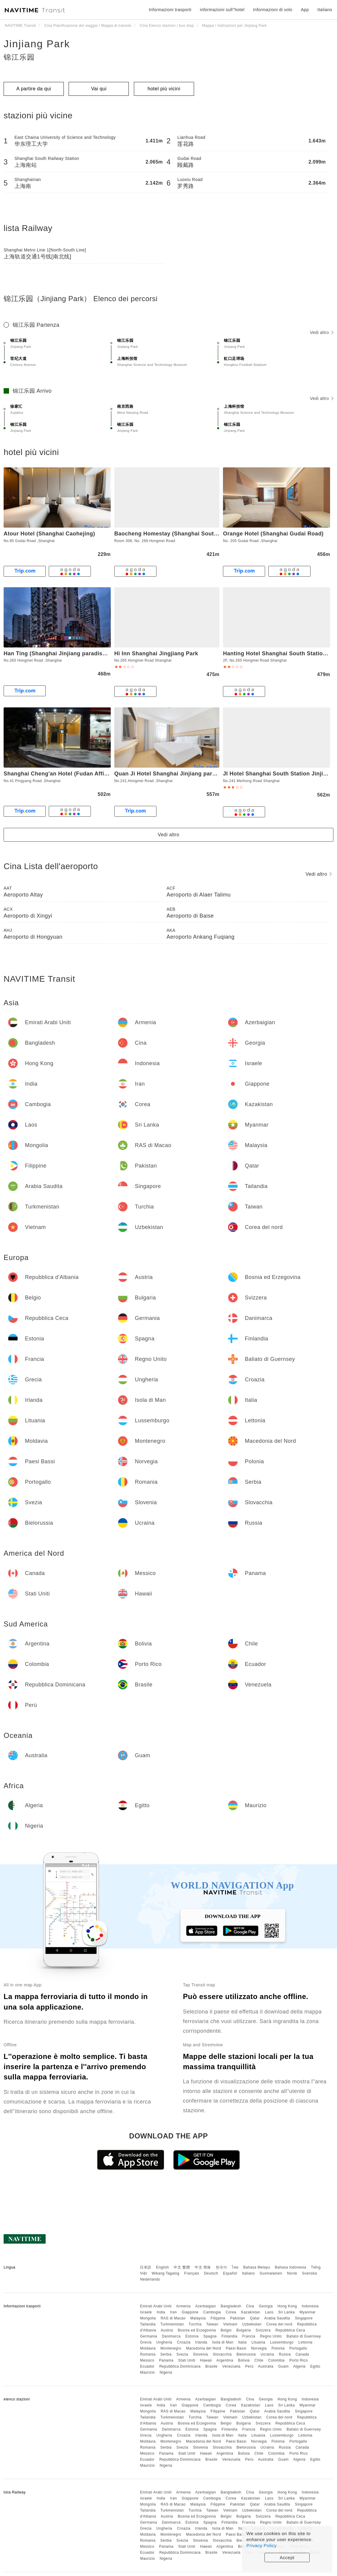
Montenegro (170, 2348)
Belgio (226, 2330)
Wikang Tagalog (165, 2273)
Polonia (278, 2348)
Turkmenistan (172, 2324)
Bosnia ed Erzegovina (197, 2330)
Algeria (299, 2366)
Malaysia (198, 2318)
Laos (269, 2312)
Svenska (309, 2273)
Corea (231, 2312)
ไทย (235, 2267)
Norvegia (259, 2348)
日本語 (145, 2267)
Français (191, 2273)
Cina (250, 2306)
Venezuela (231, 2366)
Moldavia (148, 2348)
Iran (173, 2312)
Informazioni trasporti (170, 9)
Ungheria (164, 2342)
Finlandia (229, 2336)
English (162, 2267)
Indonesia (310, 2306)
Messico (147, 2360)
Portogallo (298, 2348)
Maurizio (147, 2372)
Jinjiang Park (37, 43)
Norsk (292, 2273)
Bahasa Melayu (256, 2267)
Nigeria (166, 2372)
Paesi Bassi (236, 2348)
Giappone (190, 2312)
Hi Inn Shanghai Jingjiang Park (156, 653)
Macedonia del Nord (203, 2348)
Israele (146, 2312)
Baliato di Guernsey (303, 2336)
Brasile (212, 2366)
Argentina (224, 2360)
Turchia (195, 2324)
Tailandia (148, 2324)
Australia (266, 2366)
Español (230, 2273)
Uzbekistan (251, 2324)
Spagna (210, 2336)
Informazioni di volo (272, 9)
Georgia (266, 2306)
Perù (249, 2366)
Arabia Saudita (277, 2318)
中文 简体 (203, 2267)
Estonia (192, 2336)
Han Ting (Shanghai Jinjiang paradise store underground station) (92, 653)
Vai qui (99, 88)
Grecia (145, 2342)
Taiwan (212, 2324)
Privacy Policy (261, 2545)
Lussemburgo (282, 2342)
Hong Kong (287, 2306)
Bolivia (244, 2360)
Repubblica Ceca (290, 2330)
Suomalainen (271, 2273)
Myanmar (308, 2312)
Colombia (276, 2360)
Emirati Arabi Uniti (156, 2306)
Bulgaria (244, 2330)
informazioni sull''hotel (222, 9)
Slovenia (200, 2354)
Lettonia (305, 2342)
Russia (285, 2354)
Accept (287, 2557)
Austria (167, 2330)
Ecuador (147, 2366)
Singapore (304, 2318)
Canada (302, 2354)
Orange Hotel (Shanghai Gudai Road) (273, 534)
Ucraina (267, 2354)
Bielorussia (246, 2354)
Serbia (166, 2354)
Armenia (183, 2306)
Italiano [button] (324, 9)
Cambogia (212, 2312)
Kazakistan (250, 2312)
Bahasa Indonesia (290, 2267)
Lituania (258, 2342)
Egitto (315, 2366)
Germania (148, 2336)
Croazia (183, 2342)
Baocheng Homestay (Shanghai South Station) (177, 534)
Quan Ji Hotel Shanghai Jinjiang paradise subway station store (200, 774)
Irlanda (201, 2342)
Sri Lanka (286, 2312)
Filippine (218, 2318)
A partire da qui (33, 88)
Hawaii (206, 2360)
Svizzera (263, 2330)
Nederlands (150, 2279)
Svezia (182, 2354)
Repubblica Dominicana (179, 2366)
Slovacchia (222, 2354)
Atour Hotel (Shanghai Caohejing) (49, 534)
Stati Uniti (186, 2360)
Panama (166, 2360)
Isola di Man (222, 2342)
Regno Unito (271, 2336)
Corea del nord (279, 2324)
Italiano (248, 2273)
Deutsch (211, 2273)
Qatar (255, 2318)
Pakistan (237, 2318)
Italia (242, 2342)
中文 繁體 (182, 2267)
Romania (148, 2354)
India (161, 2312)
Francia (248, 2336)
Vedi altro (321, 332)
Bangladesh (231, 2306)
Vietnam (230, 2324)
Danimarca (171, 2336)
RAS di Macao (173, 2318)
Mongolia (148, 2318)
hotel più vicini (164, 88)
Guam (283, 2366)
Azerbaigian (205, 2306)
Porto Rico (298, 2360)
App (305, 9)
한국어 (221, 2267)
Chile (259, 2360)
